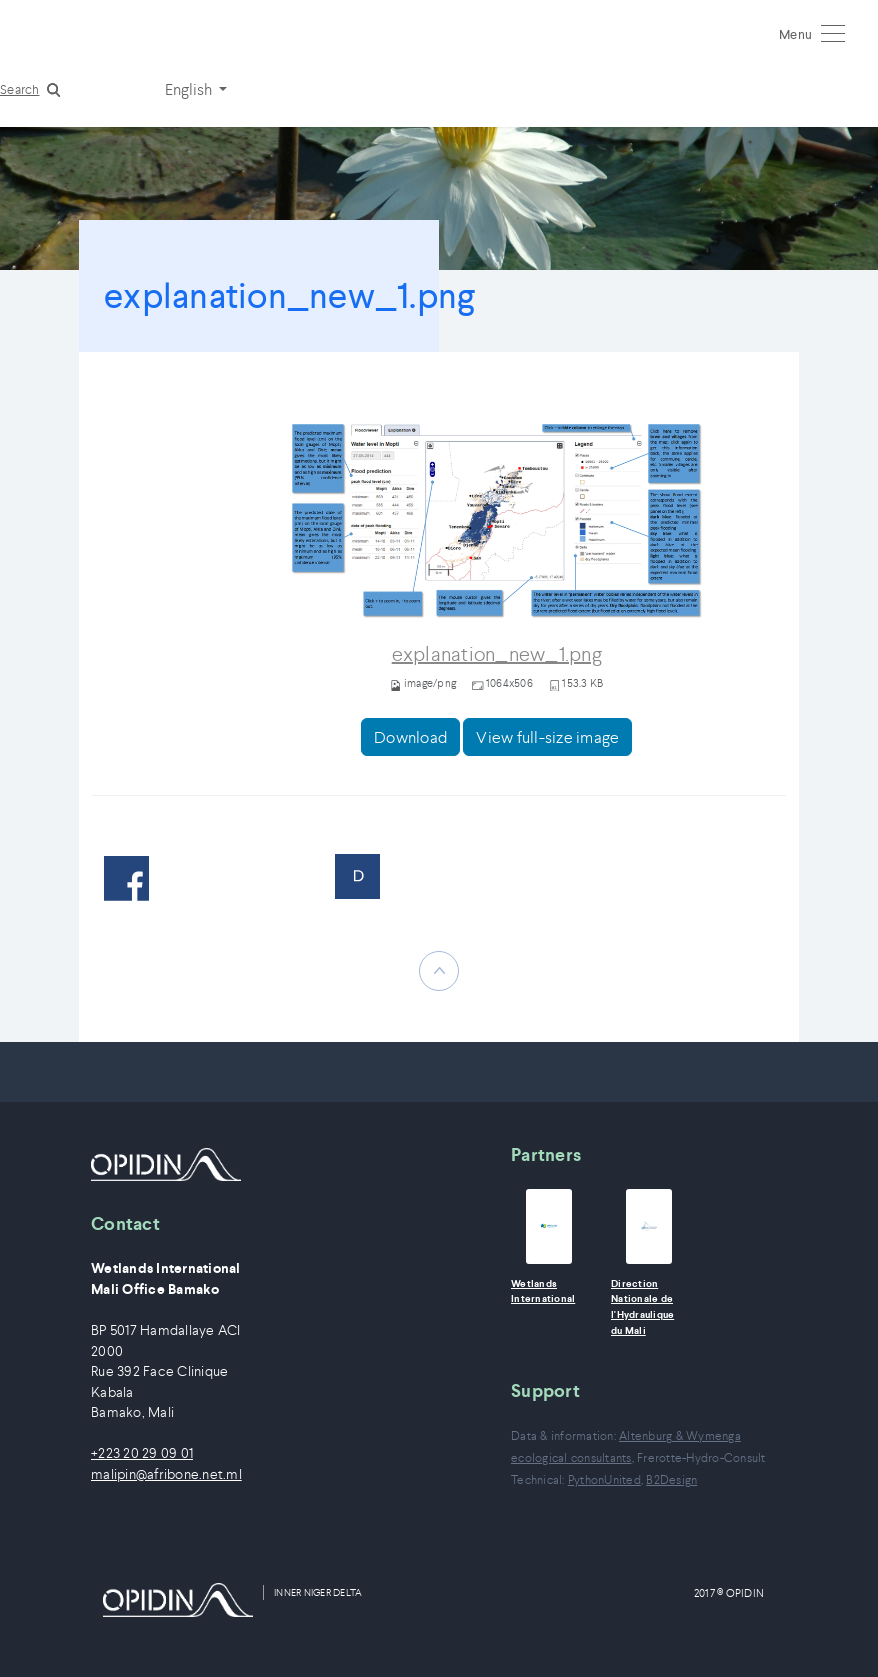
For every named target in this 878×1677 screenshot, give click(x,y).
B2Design (671, 1479)
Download (410, 737)
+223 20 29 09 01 (142, 1453)
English (190, 89)
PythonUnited (604, 1479)
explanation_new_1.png (497, 654)
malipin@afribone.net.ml (166, 1474)
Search (20, 89)
